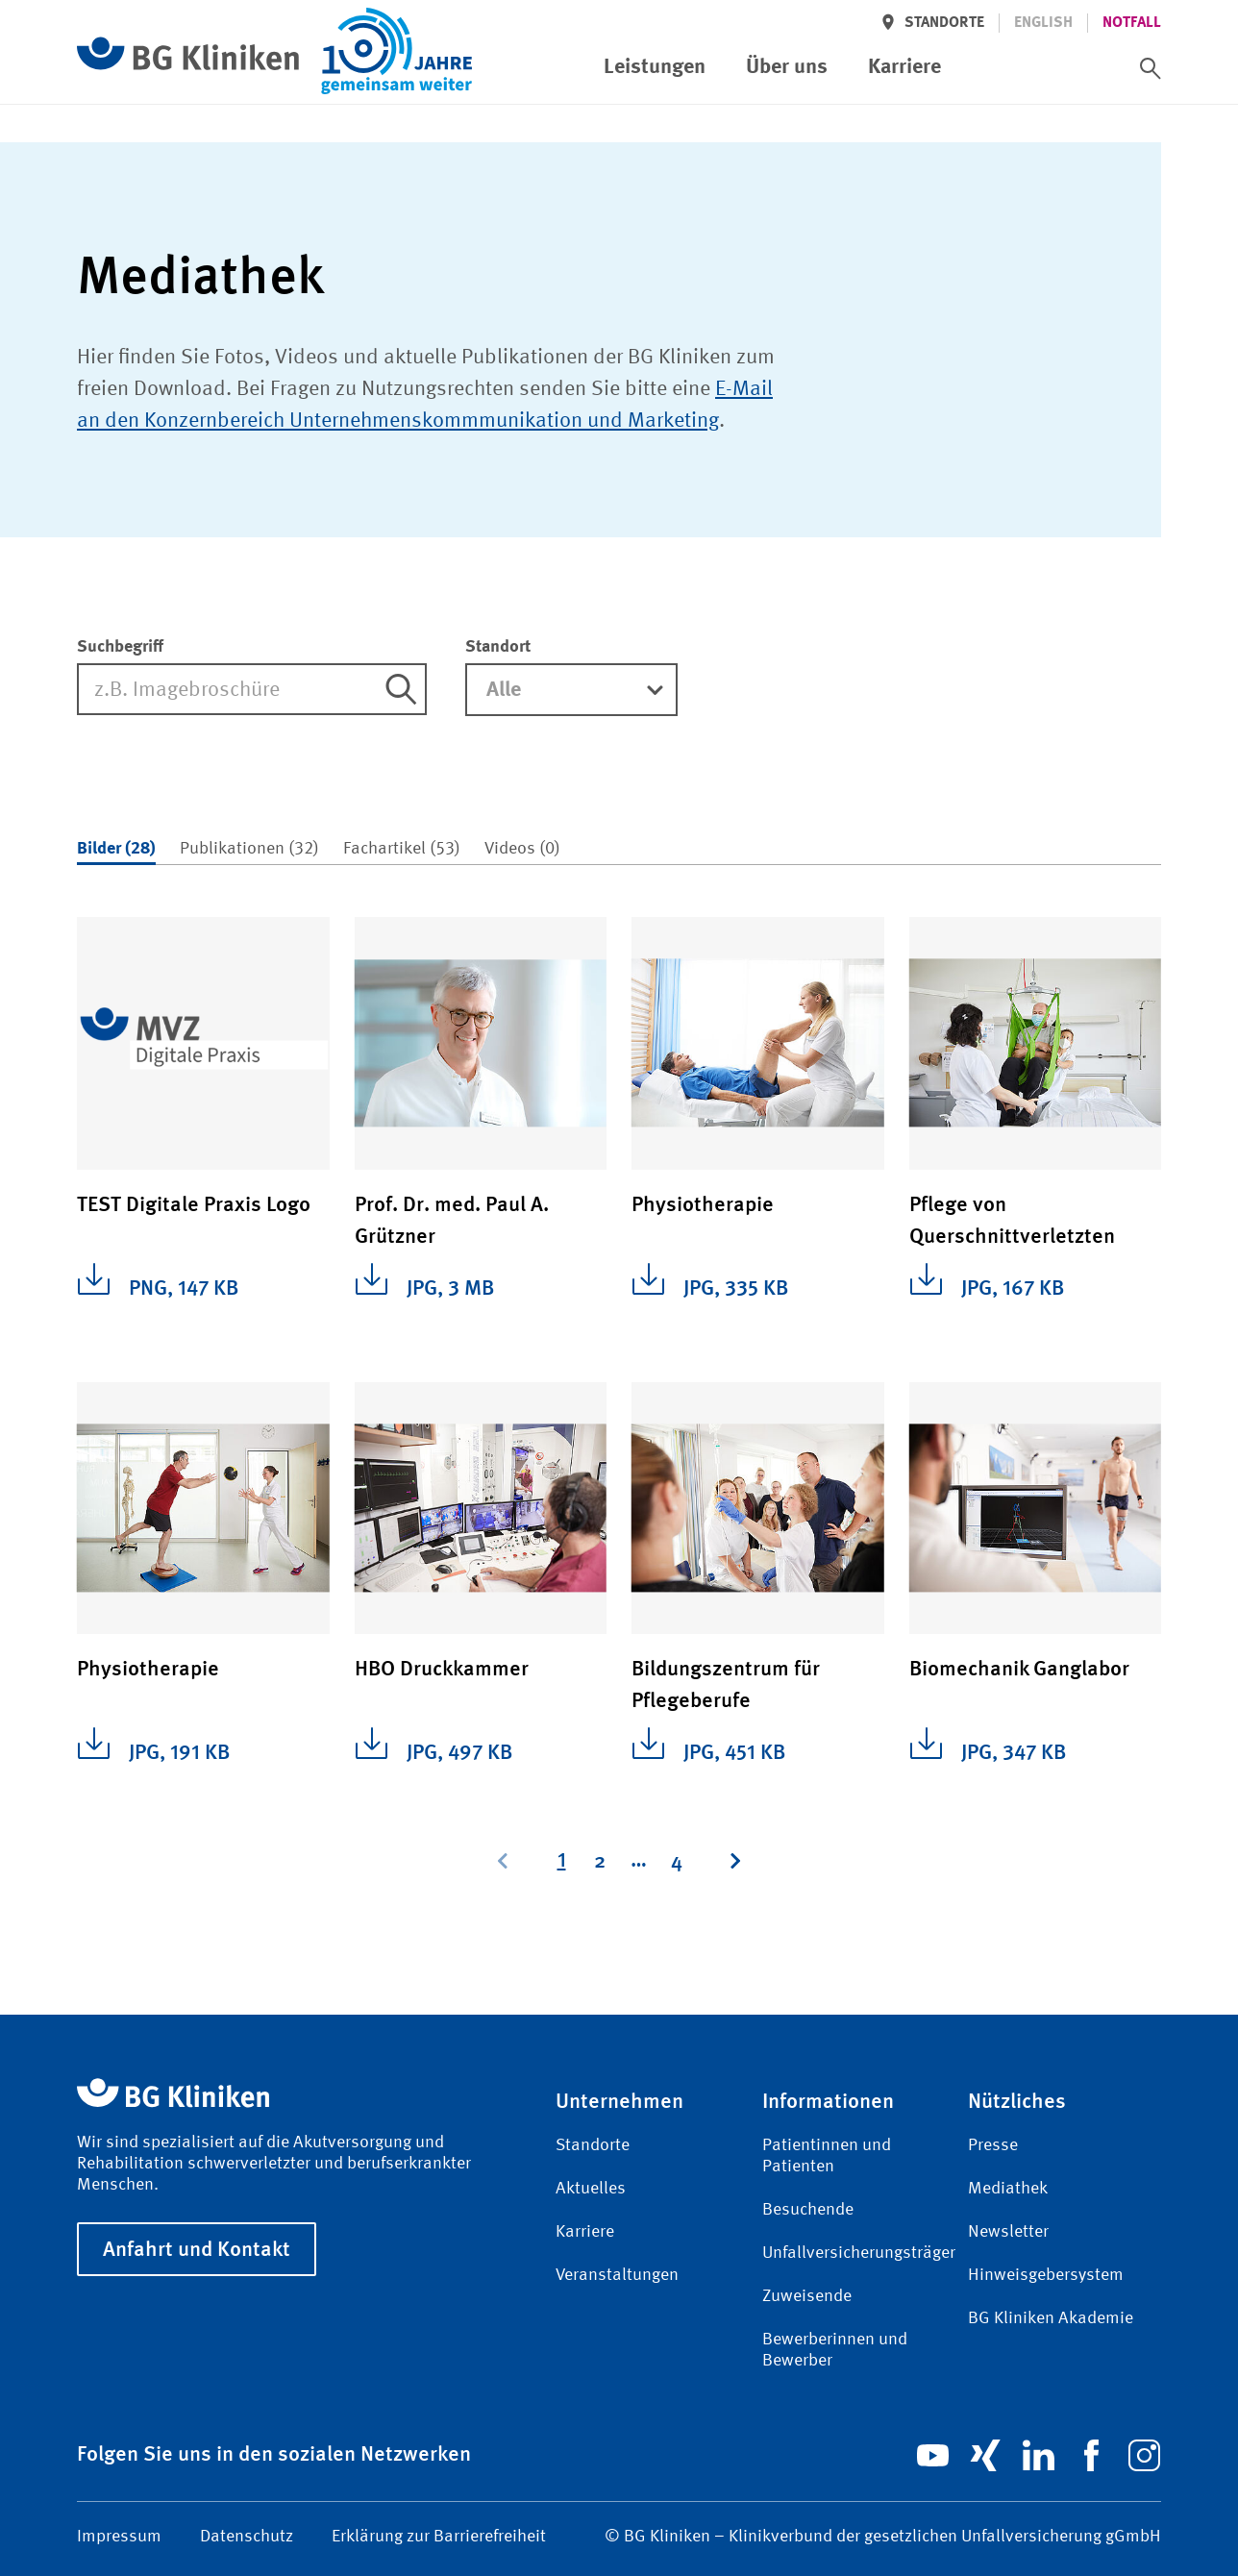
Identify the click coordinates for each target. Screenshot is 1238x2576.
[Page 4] (676, 1860)
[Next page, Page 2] (734, 1860)
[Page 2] (599, 1860)
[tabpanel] (619, 1381)
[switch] (1150, 68)
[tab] (116, 850)
